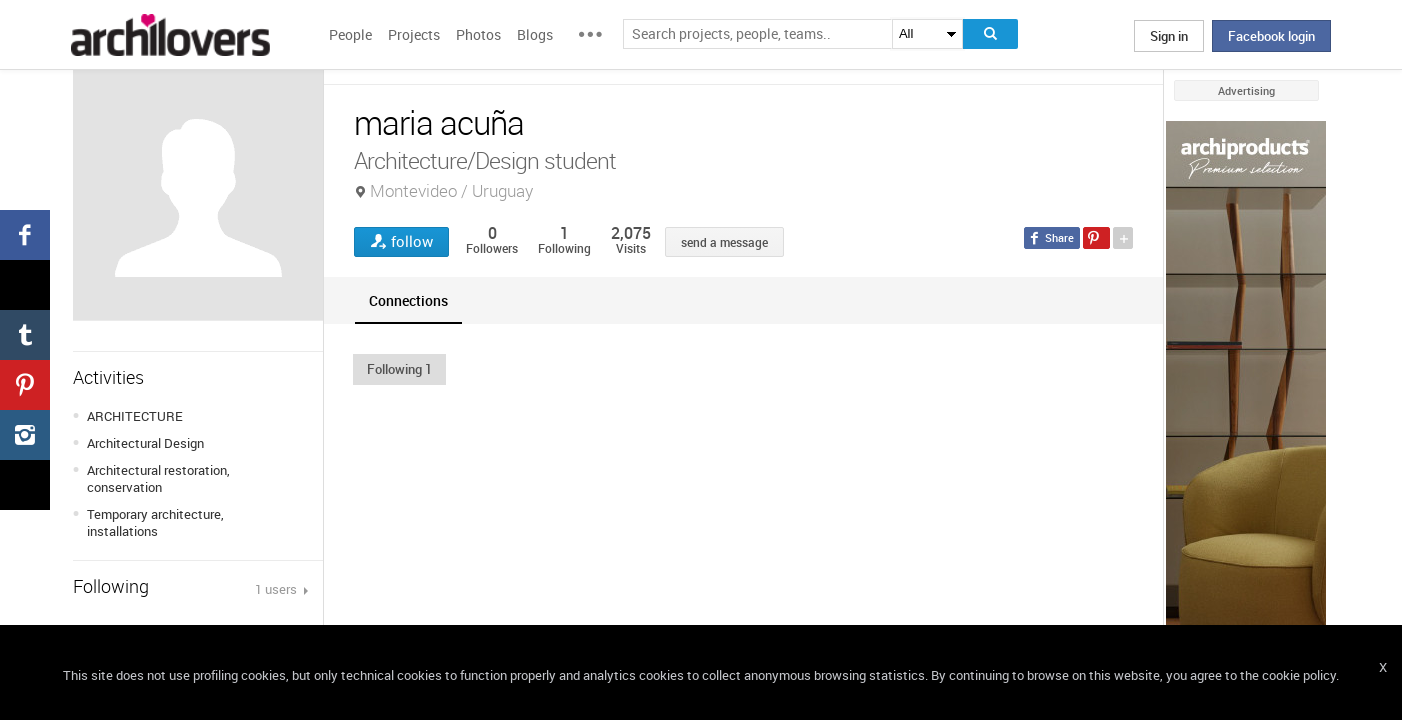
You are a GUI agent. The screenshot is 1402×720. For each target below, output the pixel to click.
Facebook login (1271, 36)
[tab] (408, 300)
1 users (277, 589)
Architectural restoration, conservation (158, 478)
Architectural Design (145, 443)
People (350, 34)
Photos (478, 34)
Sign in (1169, 36)
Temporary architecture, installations (155, 522)
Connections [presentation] (408, 300)
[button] (399, 369)
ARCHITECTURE (135, 416)
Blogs (535, 34)
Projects (414, 34)
